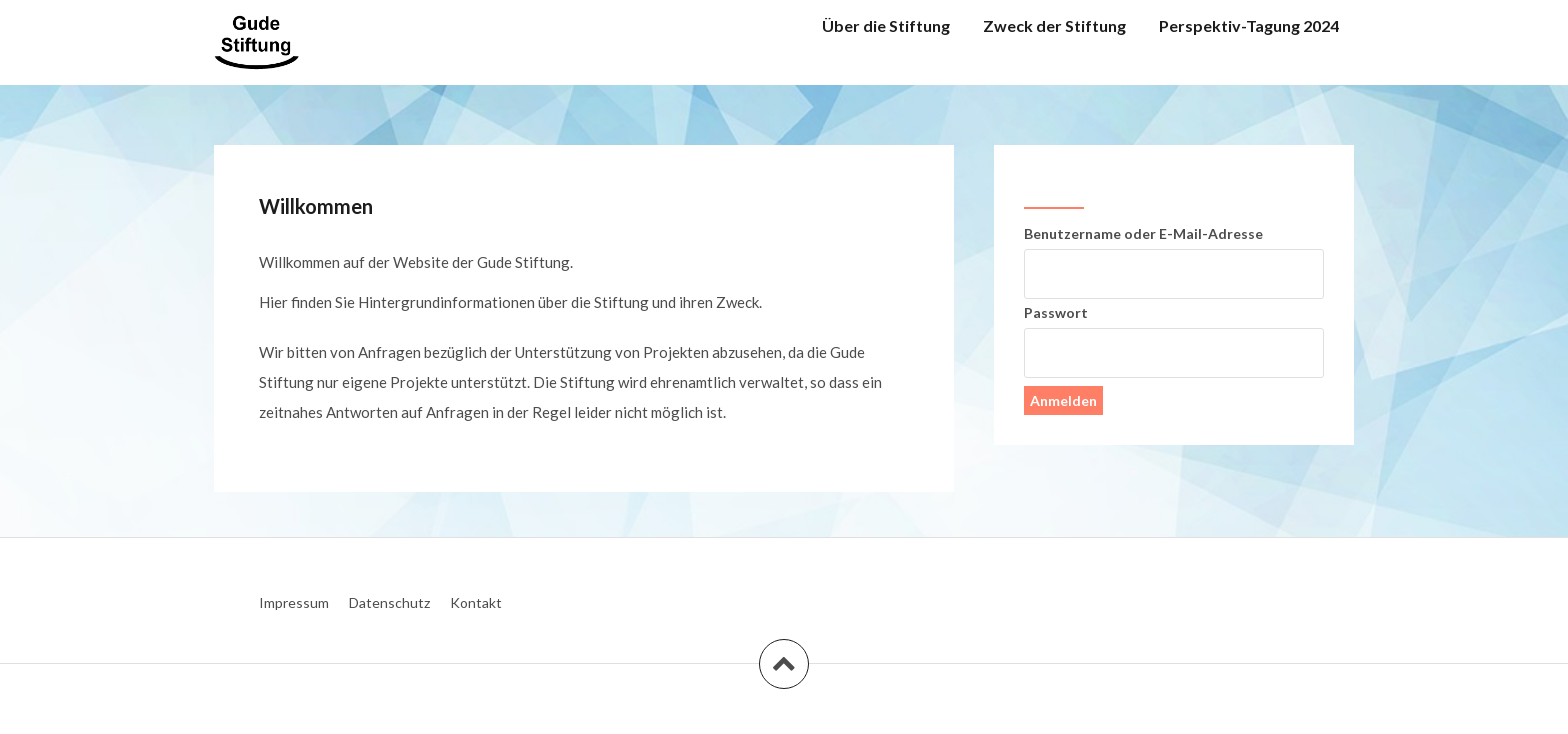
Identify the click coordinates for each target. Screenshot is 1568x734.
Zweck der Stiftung (1054, 25)
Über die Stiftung (886, 25)
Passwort (1056, 312)
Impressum (294, 602)
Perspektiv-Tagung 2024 (1249, 25)
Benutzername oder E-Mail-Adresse (1143, 233)
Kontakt (476, 602)
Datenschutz (389, 602)
